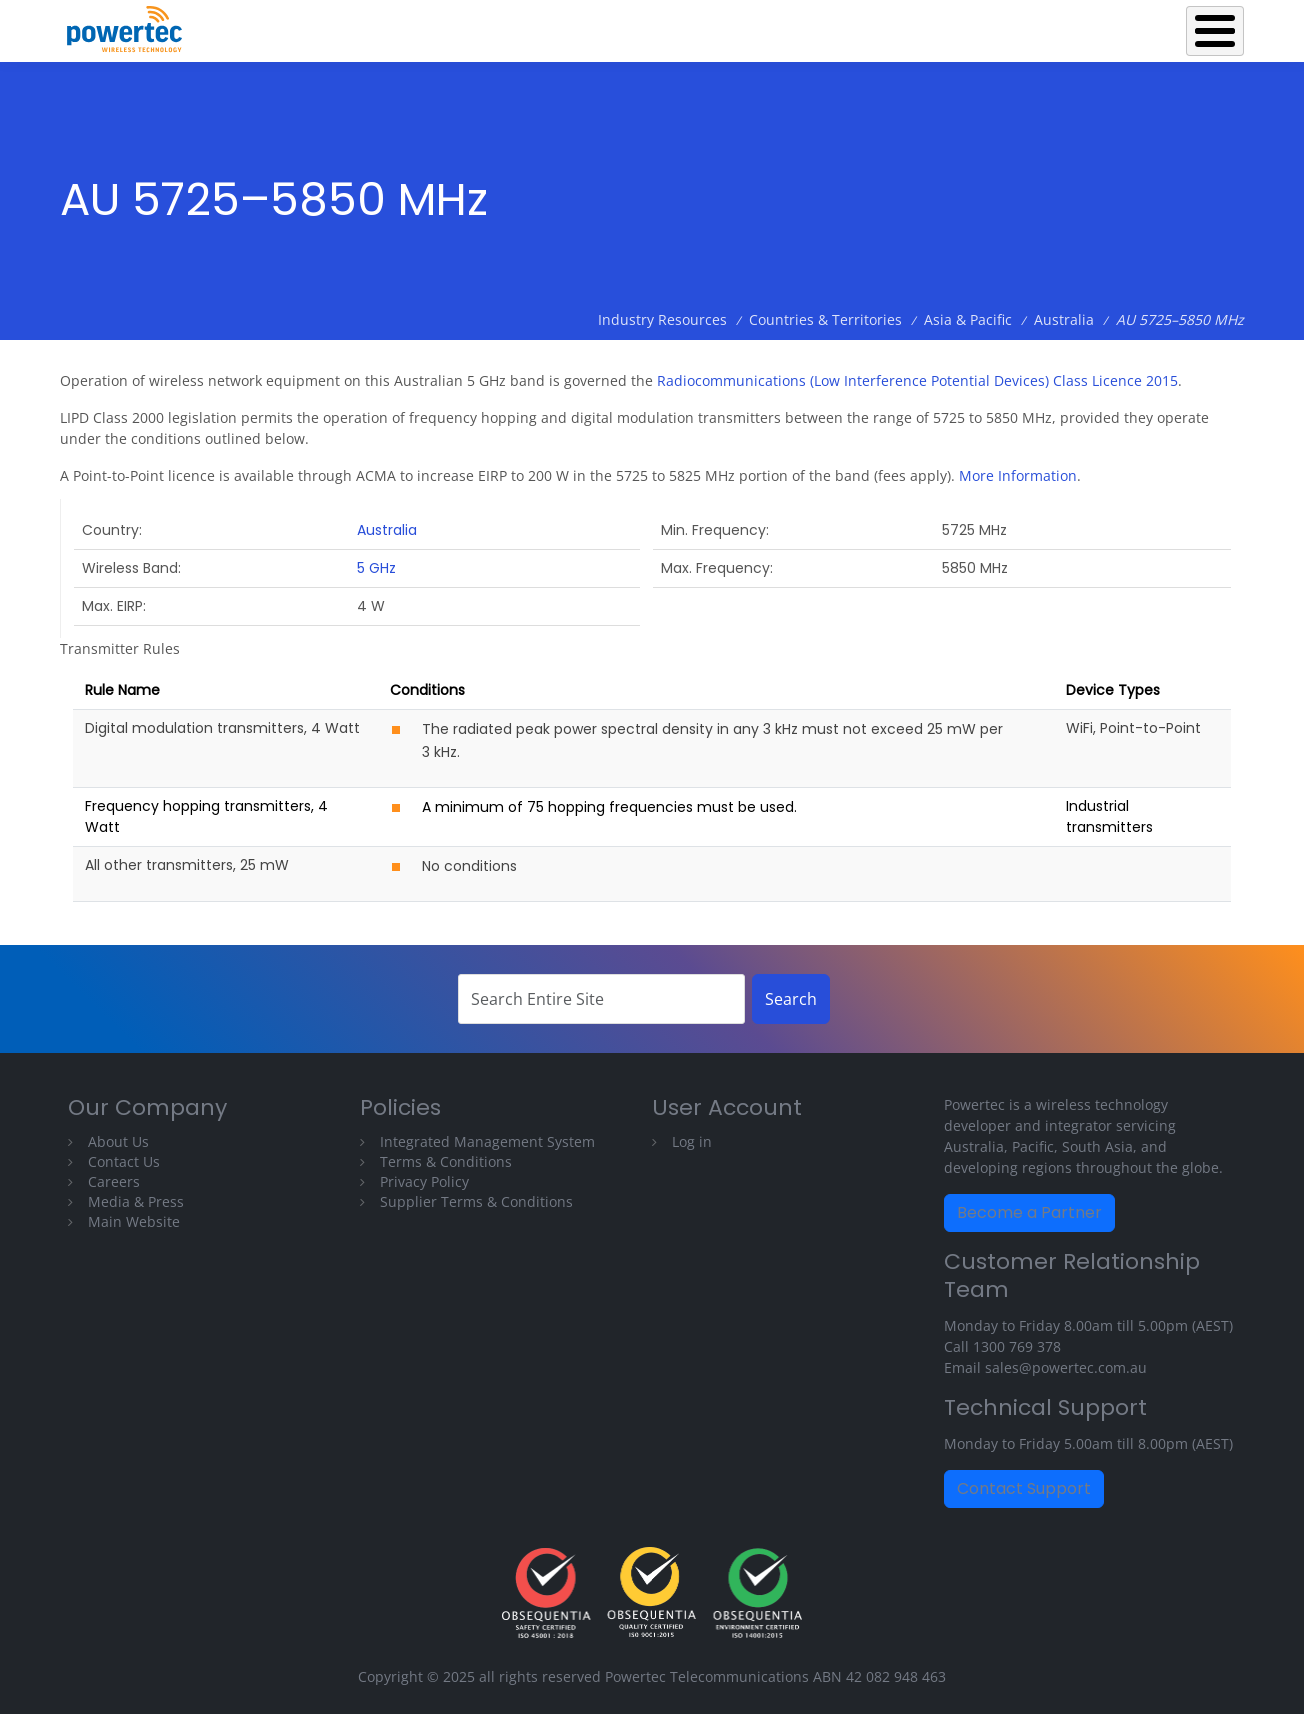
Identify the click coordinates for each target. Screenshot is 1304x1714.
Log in (692, 1141)
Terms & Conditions (446, 1161)
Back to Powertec (599, 26)
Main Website (134, 1221)
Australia (1064, 319)
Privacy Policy (424, 1181)
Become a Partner (1029, 1212)
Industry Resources (1000, 26)
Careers (114, 1181)
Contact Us (124, 1161)
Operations (855, 26)
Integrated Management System (487, 1141)
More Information (1018, 475)
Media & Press (136, 1201)
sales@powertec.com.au (1066, 1367)
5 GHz (376, 568)
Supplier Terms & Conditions (476, 1201)
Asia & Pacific (968, 319)
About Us (118, 1141)
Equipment (738, 26)
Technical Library (1165, 26)
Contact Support (1024, 1488)
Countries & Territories (825, 319)
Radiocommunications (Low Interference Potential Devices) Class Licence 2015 (917, 380)
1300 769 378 (1017, 1346)
